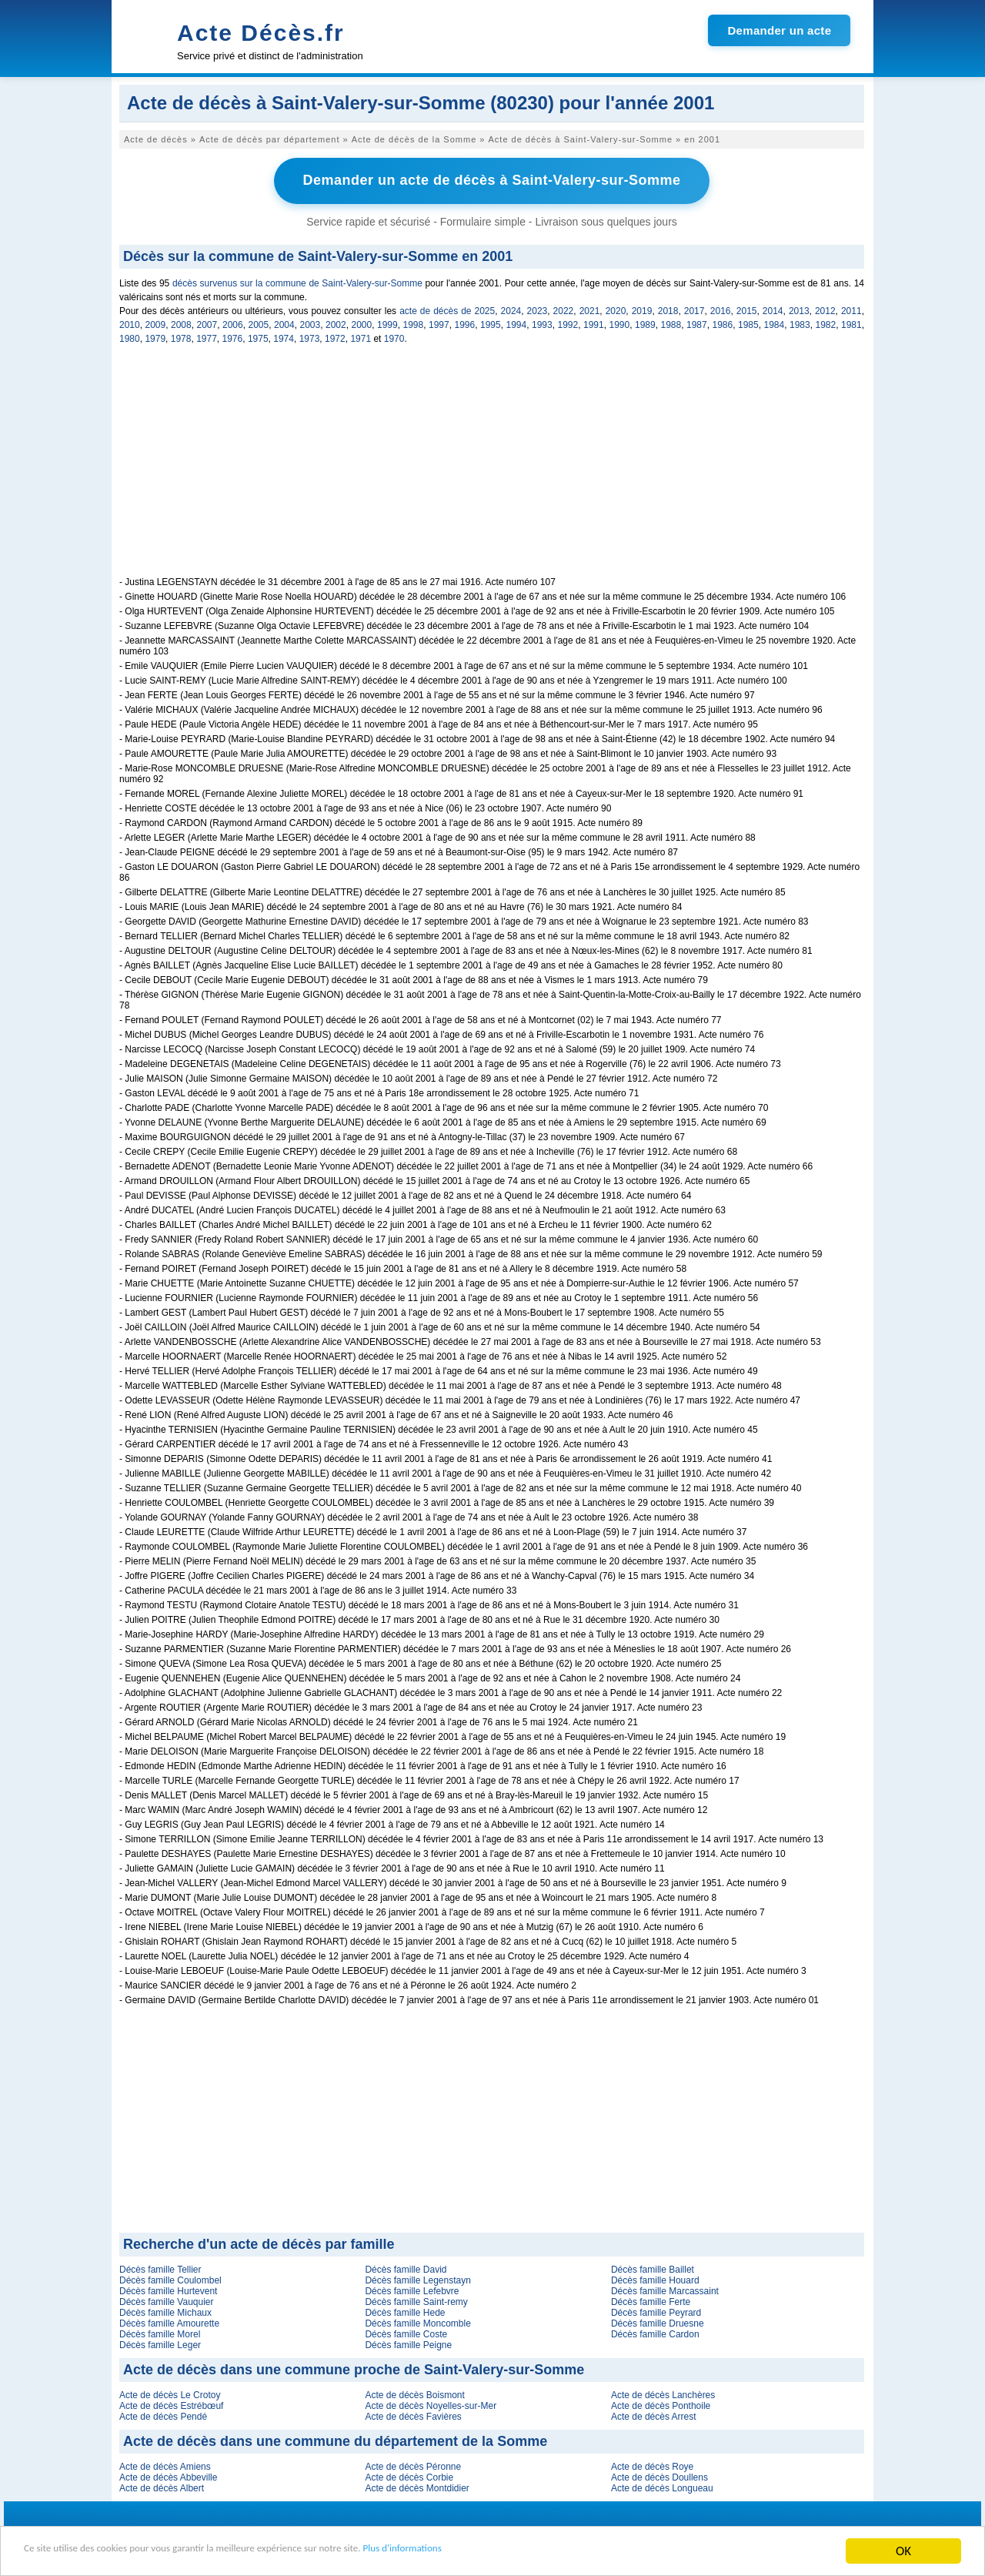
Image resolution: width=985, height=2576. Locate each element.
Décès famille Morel (159, 2332)
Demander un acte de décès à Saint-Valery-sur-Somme (491, 179)
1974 (283, 336)
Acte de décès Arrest (653, 2414)
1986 (723, 322)
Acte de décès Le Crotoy (169, 2392)
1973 (309, 336)
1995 (490, 322)
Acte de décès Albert (161, 2486)
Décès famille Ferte (650, 2299)
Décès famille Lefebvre (412, 2288)
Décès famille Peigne (408, 2342)
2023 (537, 308)
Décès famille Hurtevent (168, 2288)
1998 (413, 322)
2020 (616, 308)
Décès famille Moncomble (417, 2321)
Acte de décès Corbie (409, 2475)
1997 (439, 322)
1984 (774, 322)
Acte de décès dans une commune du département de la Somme (335, 2439)
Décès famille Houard (655, 2278)
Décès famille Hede (405, 2310)
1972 (335, 336)
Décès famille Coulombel (170, 2278)
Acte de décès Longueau (662, 2486)
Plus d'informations (516, 2552)
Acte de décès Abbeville (168, 2475)
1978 (181, 336)
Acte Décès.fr (261, 32)
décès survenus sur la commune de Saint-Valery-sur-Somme (297, 281)
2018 (668, 308)
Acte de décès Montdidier (417, 2486)
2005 (259, 322)
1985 (748, 322)
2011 (851, 308)
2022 (563, 308)
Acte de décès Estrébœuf (171, 2403)
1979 (155, 336)
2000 (362, 322)
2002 (336, 322)
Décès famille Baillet (652, 2267)
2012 (825, 308)
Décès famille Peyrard (656, 2310)
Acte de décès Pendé (163, 2414)
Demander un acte (779, 30)
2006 (232, 322)
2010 (129, 322)
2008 (181, 322)
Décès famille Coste (406, 2332)
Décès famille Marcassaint (665, 2288)
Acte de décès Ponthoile (660, 2403)
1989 (645, 322)
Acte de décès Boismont (414, 2392)
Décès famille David (405, 2267)
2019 (642, 308)
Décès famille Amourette (169, 2321)
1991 (593, 322)
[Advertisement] (491, 466)
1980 (129, 336)
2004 (284, 322)
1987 (696, 322)
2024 (511, 308)
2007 (207, 322)
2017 (694, 308)
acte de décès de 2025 (447, 308)
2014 (773, 308)
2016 (720, 308)
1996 (465, 322)
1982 (826, 322)
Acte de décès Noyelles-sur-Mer (430, 2403)
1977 (206, 336)
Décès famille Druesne (657, 2321)
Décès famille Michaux (165, 2310)
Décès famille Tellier (160, 2267)
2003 (310, 322)
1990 (619, 322)
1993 (542, 322)
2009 (155, 322)
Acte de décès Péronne (413, 2464)
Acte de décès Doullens (659, 2475)
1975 (258, 336)
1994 (516, 322)
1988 (671, 322)
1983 (800, 322)
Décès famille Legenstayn (417, 2278)
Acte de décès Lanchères (663, 2392)
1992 (568, 322)
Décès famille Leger (160, 2342)
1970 (394, 336)
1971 (360, 336)
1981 (851, 322)
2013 (799, 308)
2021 (589, 308)
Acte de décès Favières (413, 2414)
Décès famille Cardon (655, 2332)
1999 (387, 322)
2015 (746, 308)
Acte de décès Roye (652, 2464)
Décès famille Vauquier (166, 2299)
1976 (232, 336)
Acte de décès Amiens (165, 2464)
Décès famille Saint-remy (416, 2299)
